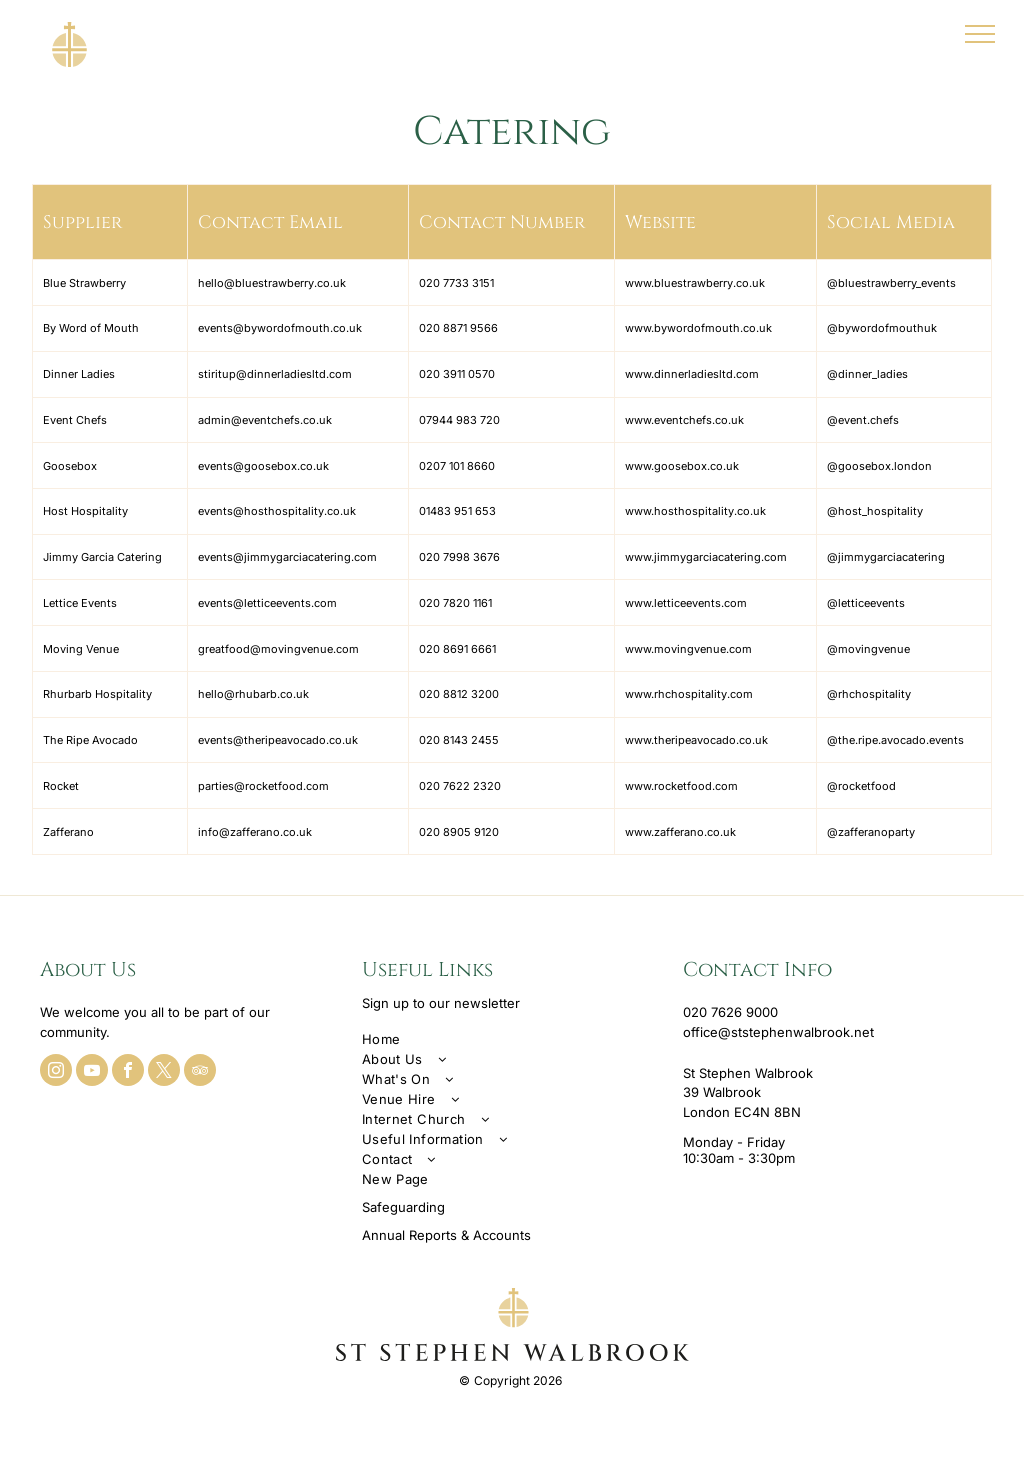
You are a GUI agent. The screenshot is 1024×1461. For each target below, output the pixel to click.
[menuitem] (512, 1039)
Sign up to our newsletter (441, 1003)
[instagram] (56, 1072)
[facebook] (128, 1072)
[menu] (980, 34)
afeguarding (407, 1207)
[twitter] (164, 1072)
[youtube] (92, 1072)
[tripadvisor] (200, 1072)
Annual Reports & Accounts (446, 1235)
